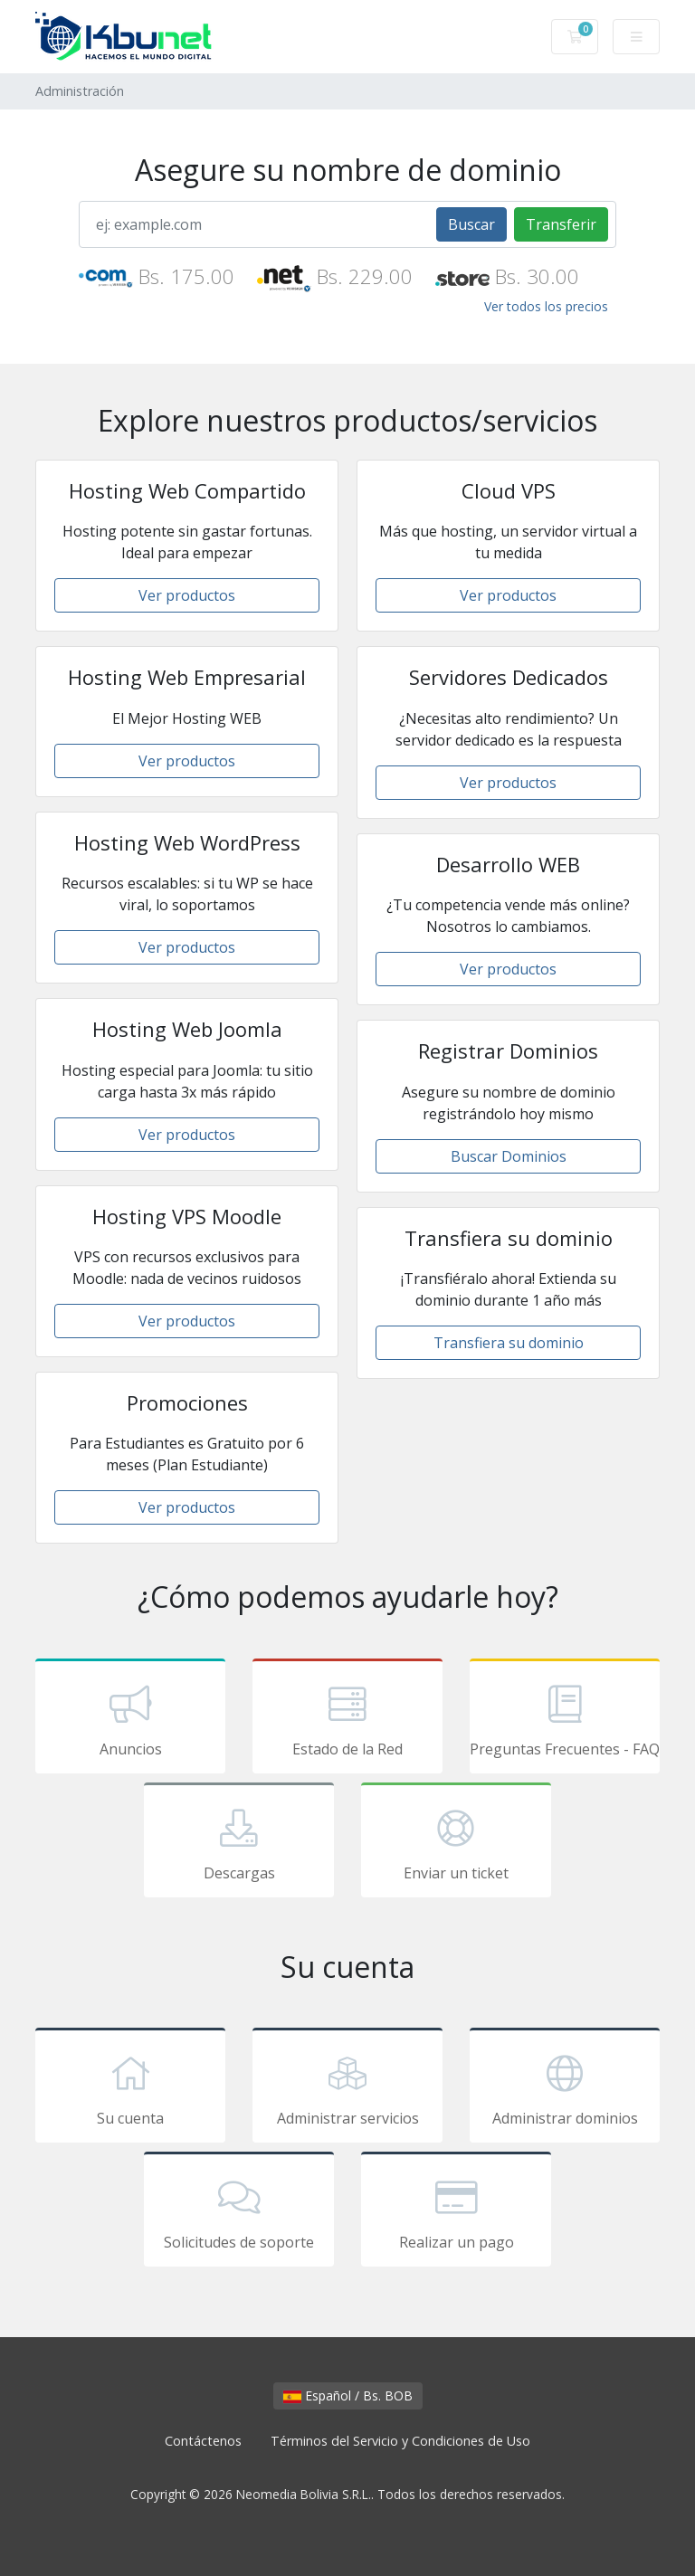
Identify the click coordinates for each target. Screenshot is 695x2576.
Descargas (239, 1843)
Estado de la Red (347, 1719)
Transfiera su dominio (508, 1343)
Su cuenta (130, 2088)
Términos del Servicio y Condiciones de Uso (400, 2440)
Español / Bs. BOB (348, 2395)
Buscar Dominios (508, 1156)
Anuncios (130, 1719)
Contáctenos (203, 2440)
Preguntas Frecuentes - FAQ (565, 1719)
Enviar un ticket (456, 1843)
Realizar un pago (456, 2212)
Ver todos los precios (546, 306)
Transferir (561, 224)
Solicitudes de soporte (239, 2212)
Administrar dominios (565, 2088)
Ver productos (186, 595)
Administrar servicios (347, 2088)
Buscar (471, 224)
